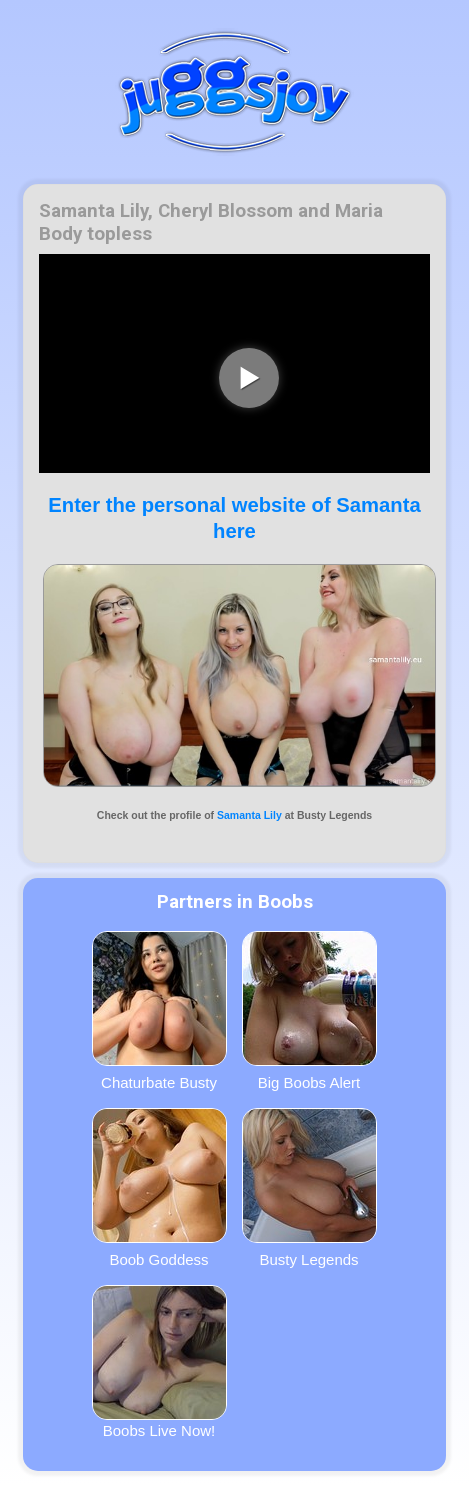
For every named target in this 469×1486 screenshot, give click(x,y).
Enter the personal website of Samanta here (234, 517)
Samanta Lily (249, 815)
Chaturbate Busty (159, 1011)
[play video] (249, 378)
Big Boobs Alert (309, 1011)
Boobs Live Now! (159, 1362)
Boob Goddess (159, 1188)
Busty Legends (309, 1188)
